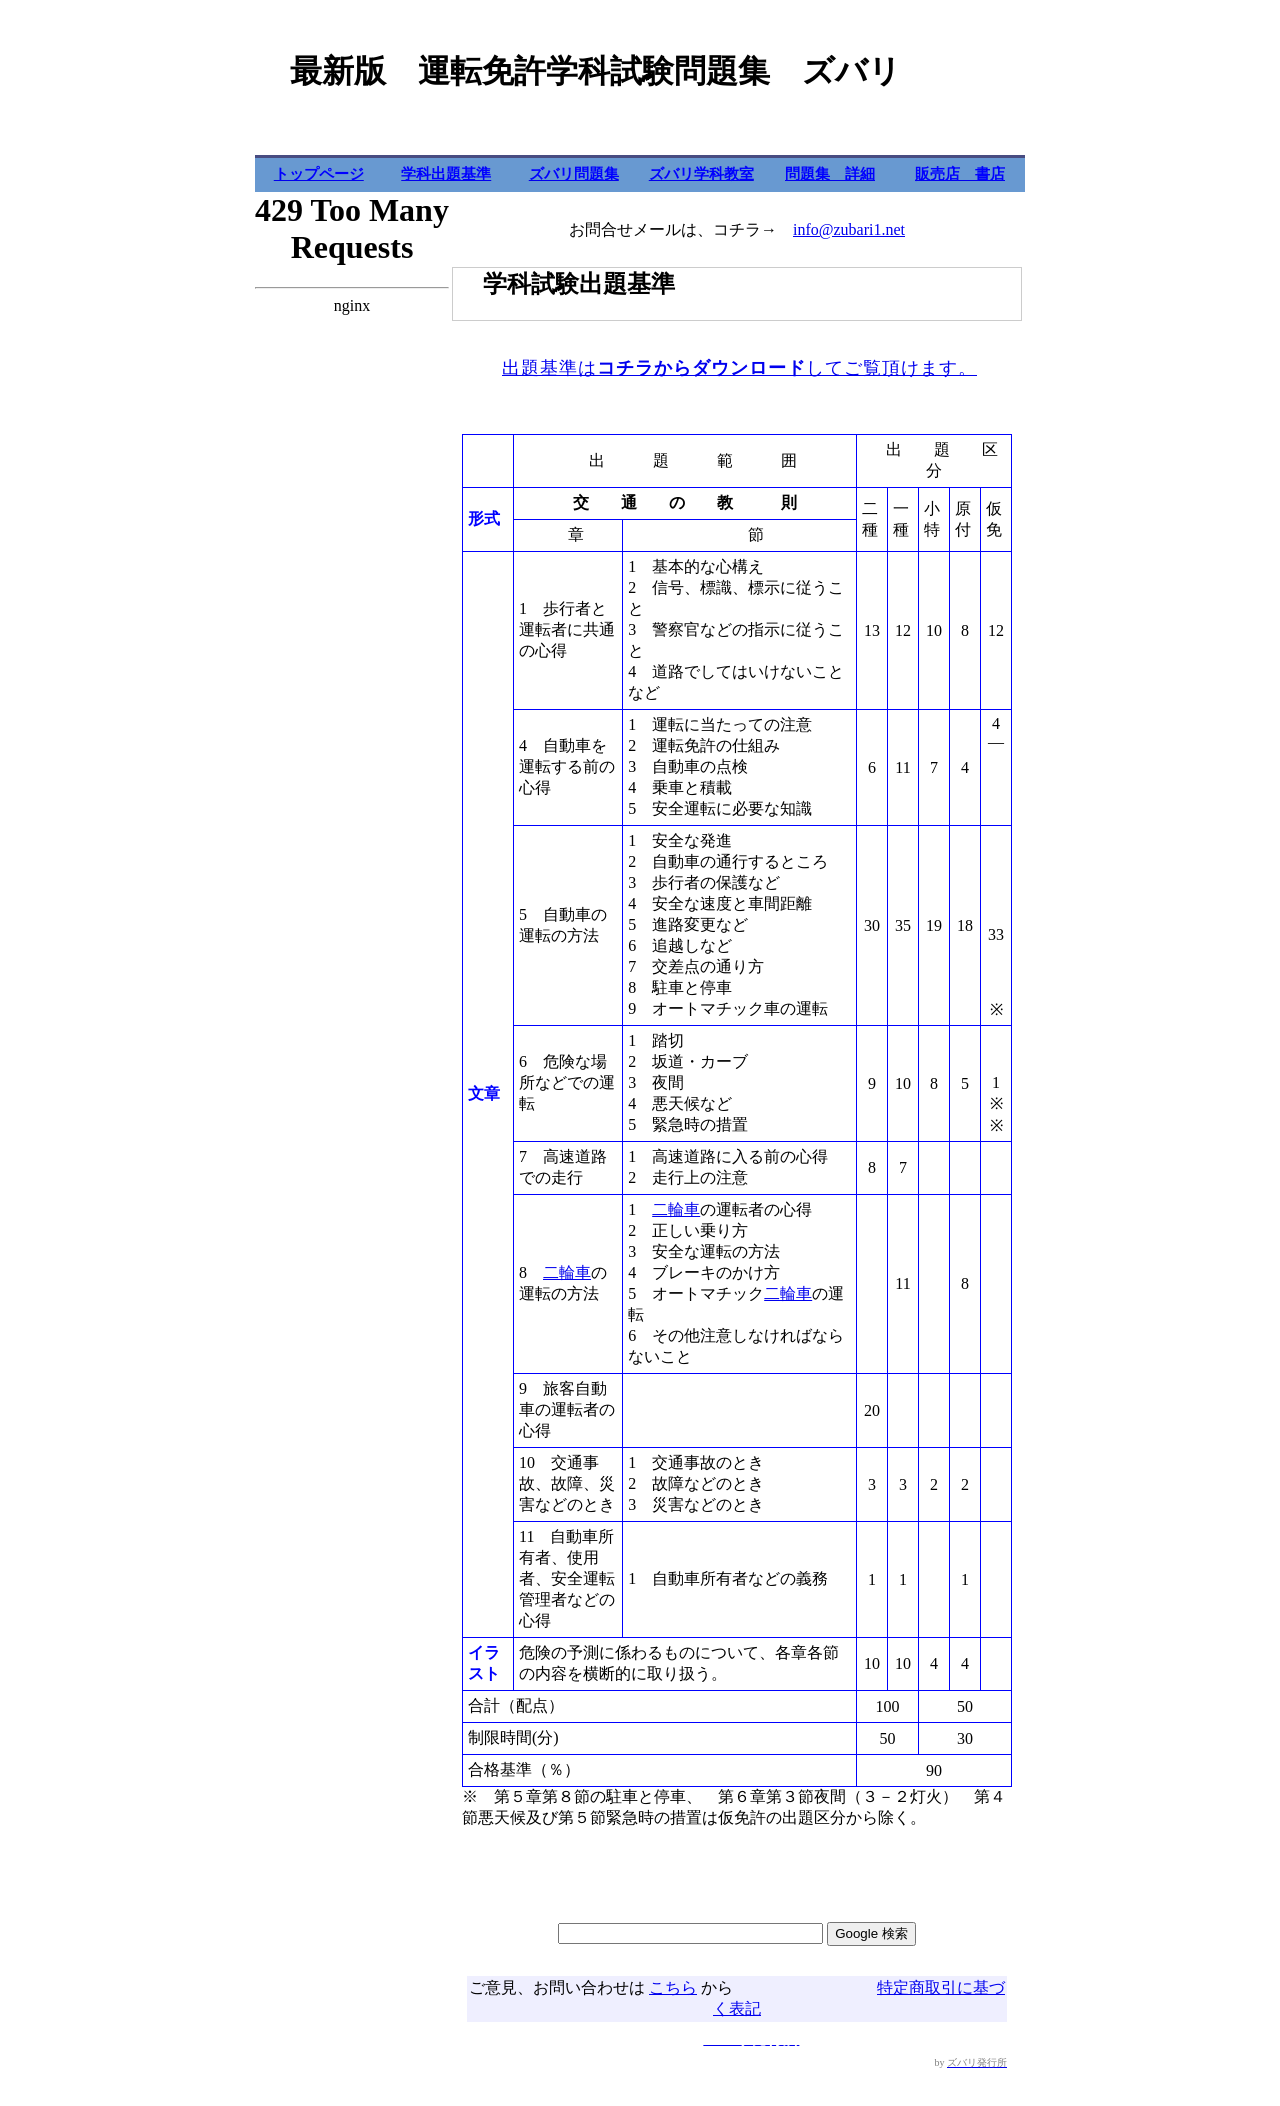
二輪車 (567, 1272)
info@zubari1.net (849, 229)
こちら (673, 1987)
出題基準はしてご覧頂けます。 (739, 368)
